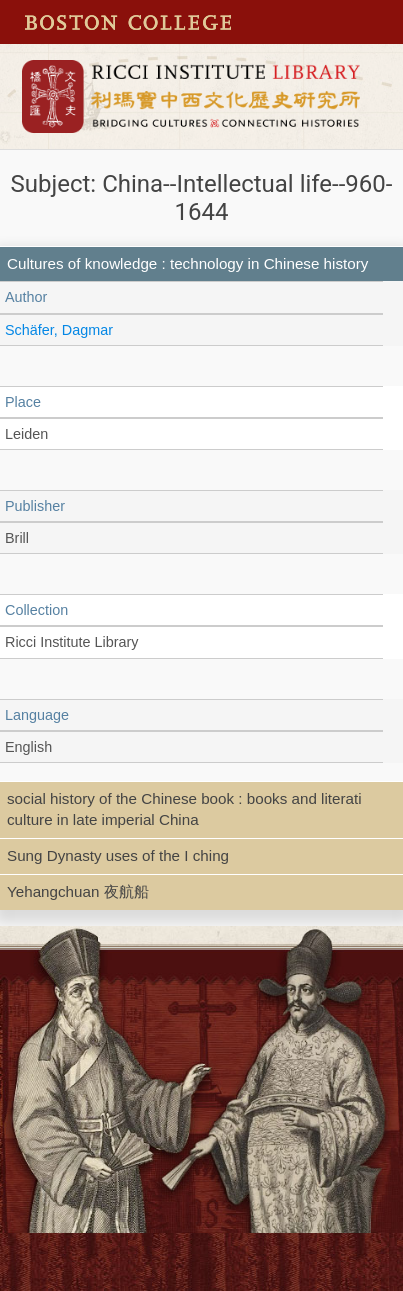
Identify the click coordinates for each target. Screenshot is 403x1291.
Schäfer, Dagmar (59, 330)
